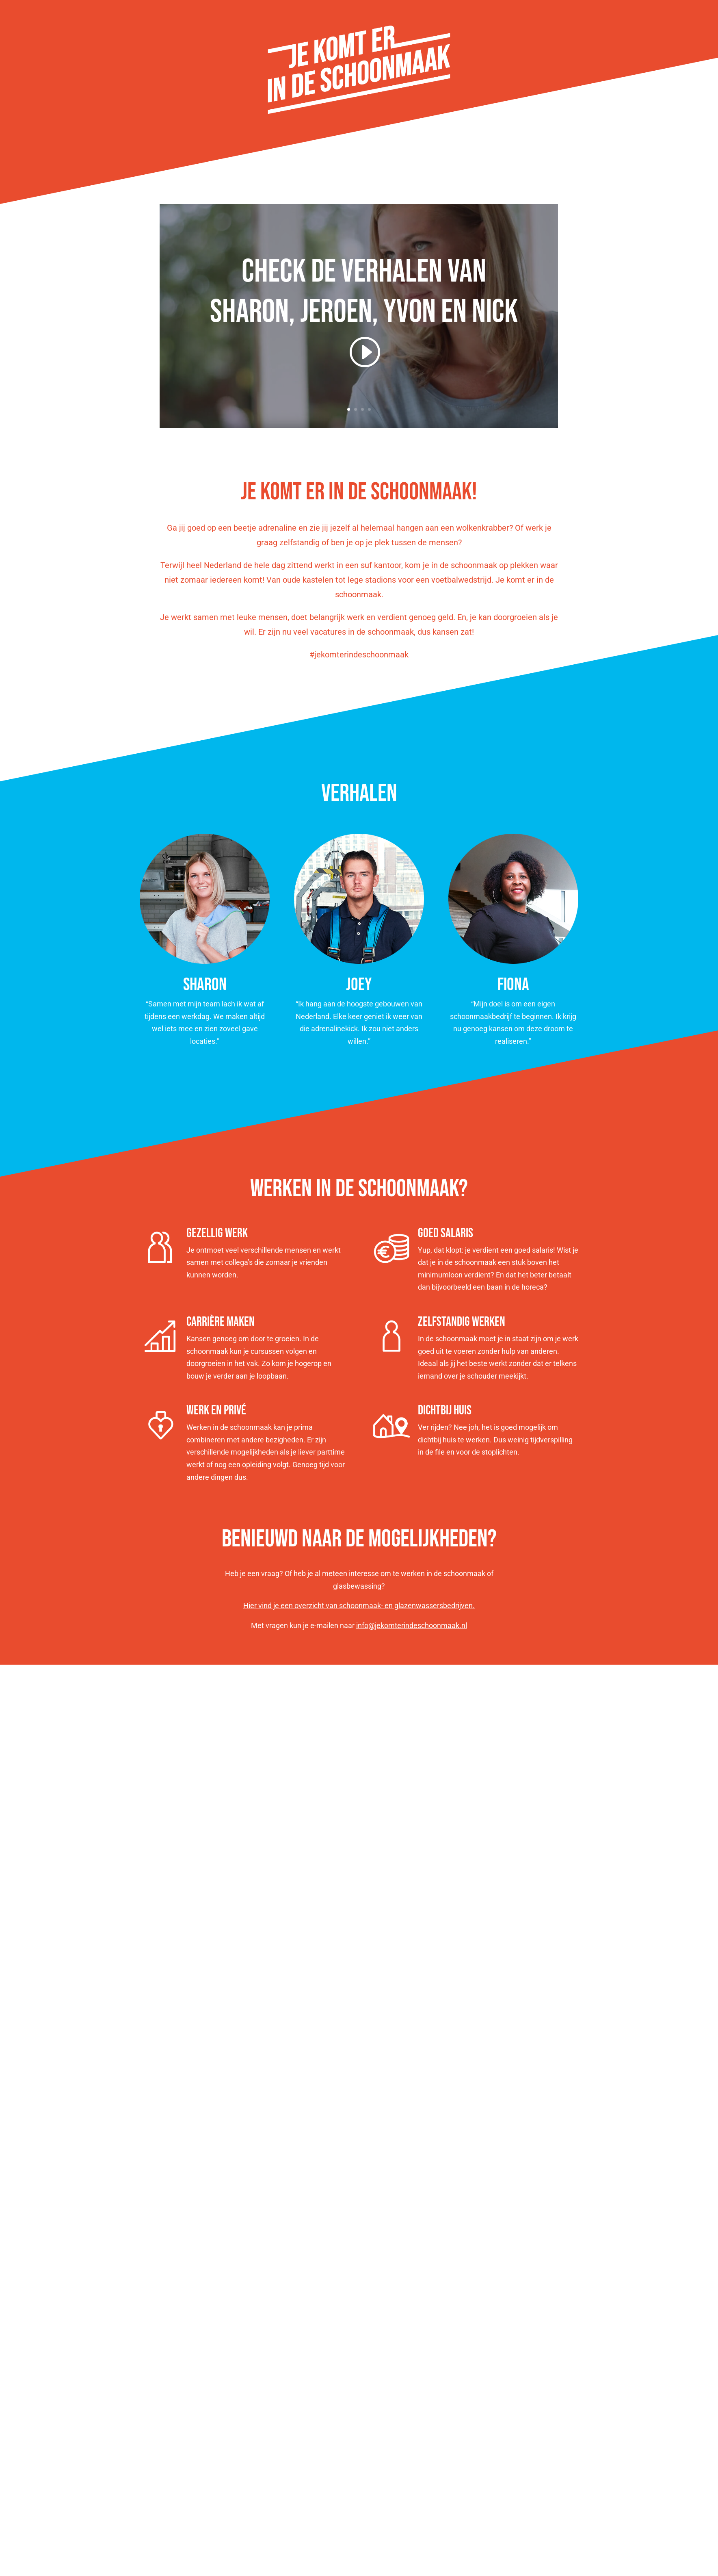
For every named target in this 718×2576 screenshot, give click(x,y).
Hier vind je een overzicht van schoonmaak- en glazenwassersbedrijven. (359, 1605)
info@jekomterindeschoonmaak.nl (411, 1625)
